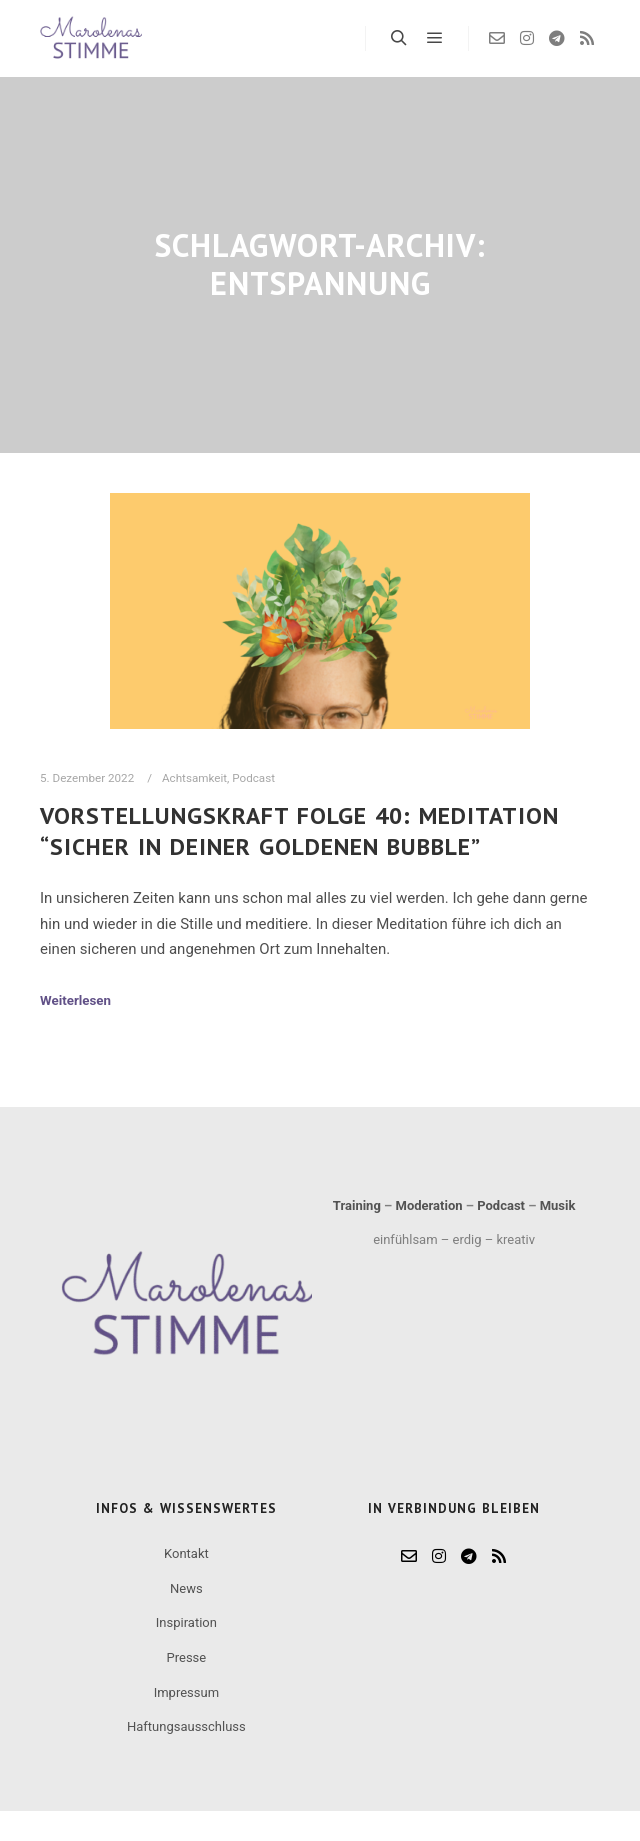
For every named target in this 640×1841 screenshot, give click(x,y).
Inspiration (186, 1622)
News (186, 1588)
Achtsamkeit (194, 778)
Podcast (253, 778)
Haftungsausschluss (186, 1726)
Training (357, 1205)
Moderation (429, 1205)
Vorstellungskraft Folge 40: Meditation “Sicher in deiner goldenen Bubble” (299, 830)
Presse (187, 1657)
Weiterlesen (75, 1000)
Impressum (186, 1692)
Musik (558, 1205)
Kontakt (186, 1553)
